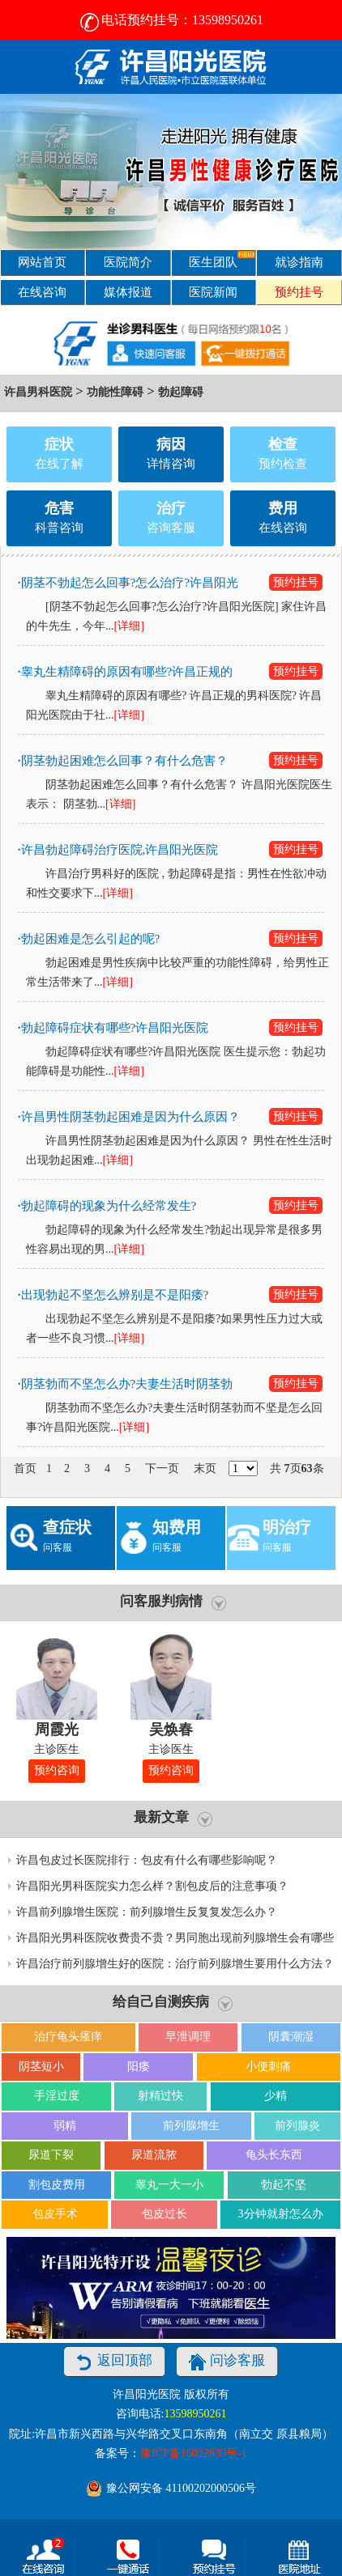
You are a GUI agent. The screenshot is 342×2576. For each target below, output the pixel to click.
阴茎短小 (41, 2066)
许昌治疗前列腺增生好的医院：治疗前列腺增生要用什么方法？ (175, 1964)
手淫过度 (56, 2096)
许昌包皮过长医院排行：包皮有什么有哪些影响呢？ (146, 1860)
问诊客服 (227, 2362)
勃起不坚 (283, 2185)
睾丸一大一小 (169, 2185)
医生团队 (222, 259)
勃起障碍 (180, 392)
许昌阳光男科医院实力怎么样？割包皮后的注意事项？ (152, 1886)
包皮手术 (55, 2214)
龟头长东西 (274, 2155)
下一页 (162, 1468)
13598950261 (195, 2414)
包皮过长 (164, 2214)
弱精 (64, 2126)
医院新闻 (213, 292)
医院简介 (128, 262)
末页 (205, 1468)
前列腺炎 (297, 2126)
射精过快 (160, 2096)
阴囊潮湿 (291, 2037)
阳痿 (138, 2066)
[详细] (129, 626)
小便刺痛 (268, 2066)
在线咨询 (42, 292)
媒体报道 (128, 292)
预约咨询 (56, 1770)
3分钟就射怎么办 (280, 2214)
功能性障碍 (115, 392)
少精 (275, 2096)
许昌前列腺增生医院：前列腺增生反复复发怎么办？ (146, 1912)
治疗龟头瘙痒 (68, 2037)
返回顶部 (114, 2362)
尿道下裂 (51, 2155)
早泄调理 (188, 2037)
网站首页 (42, 262)
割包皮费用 (56, 2185)
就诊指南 (299, 262)
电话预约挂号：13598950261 (171, 20)
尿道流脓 (154, 2155)
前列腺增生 (191, 2126)
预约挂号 (299, 292)
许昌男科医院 (38, 392)
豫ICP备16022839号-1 (193, 2453)
